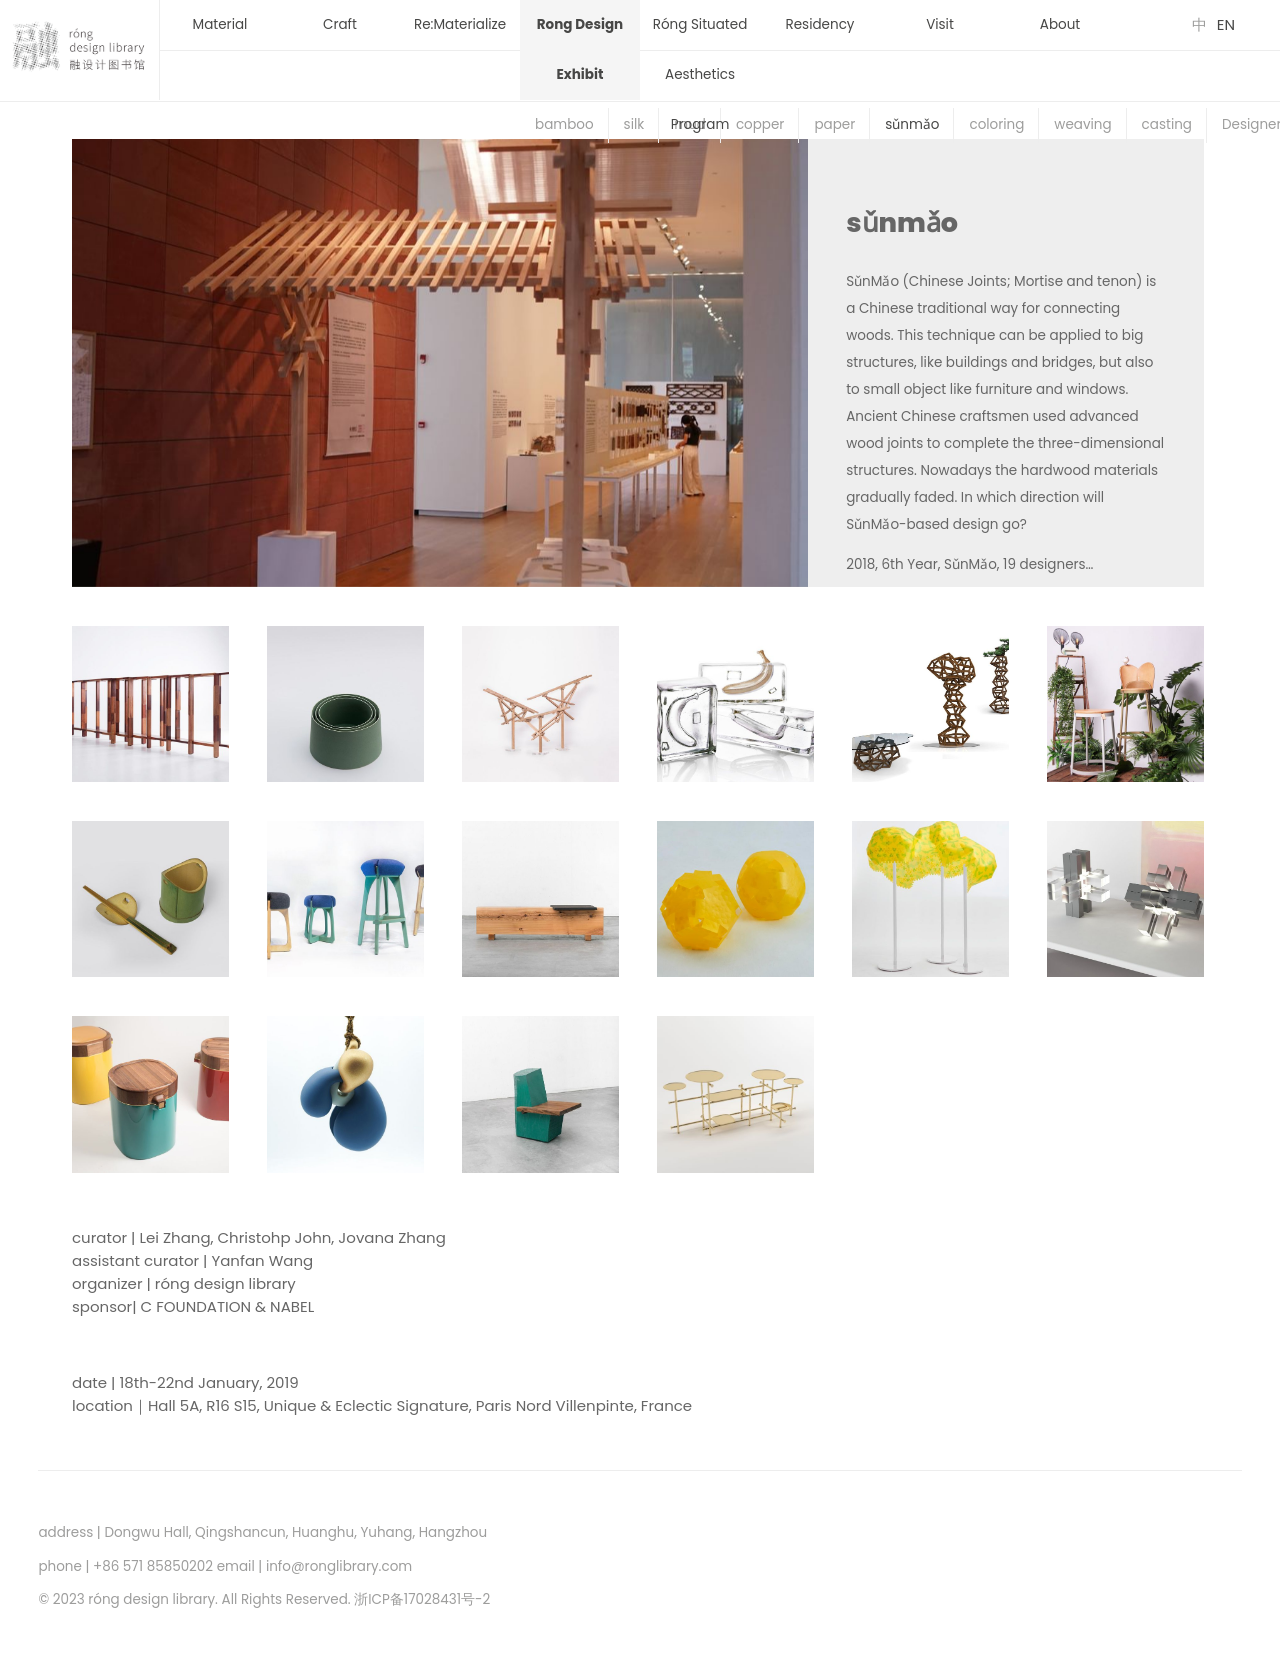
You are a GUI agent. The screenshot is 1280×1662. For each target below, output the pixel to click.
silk (634, 124)
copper (760, 124)
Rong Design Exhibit (580, 49)
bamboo (564, 124)
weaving (1082, 124)
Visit (940, 24)
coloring (996, 124)
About (1060, 24)
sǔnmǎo (912, 124)
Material (220, 24)
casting (1167, 124)
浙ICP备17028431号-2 (422, 1599)
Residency (820, 24)
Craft (340, 24)
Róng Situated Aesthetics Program (700, 74)
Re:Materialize (460, 24)
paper (834, 124)
